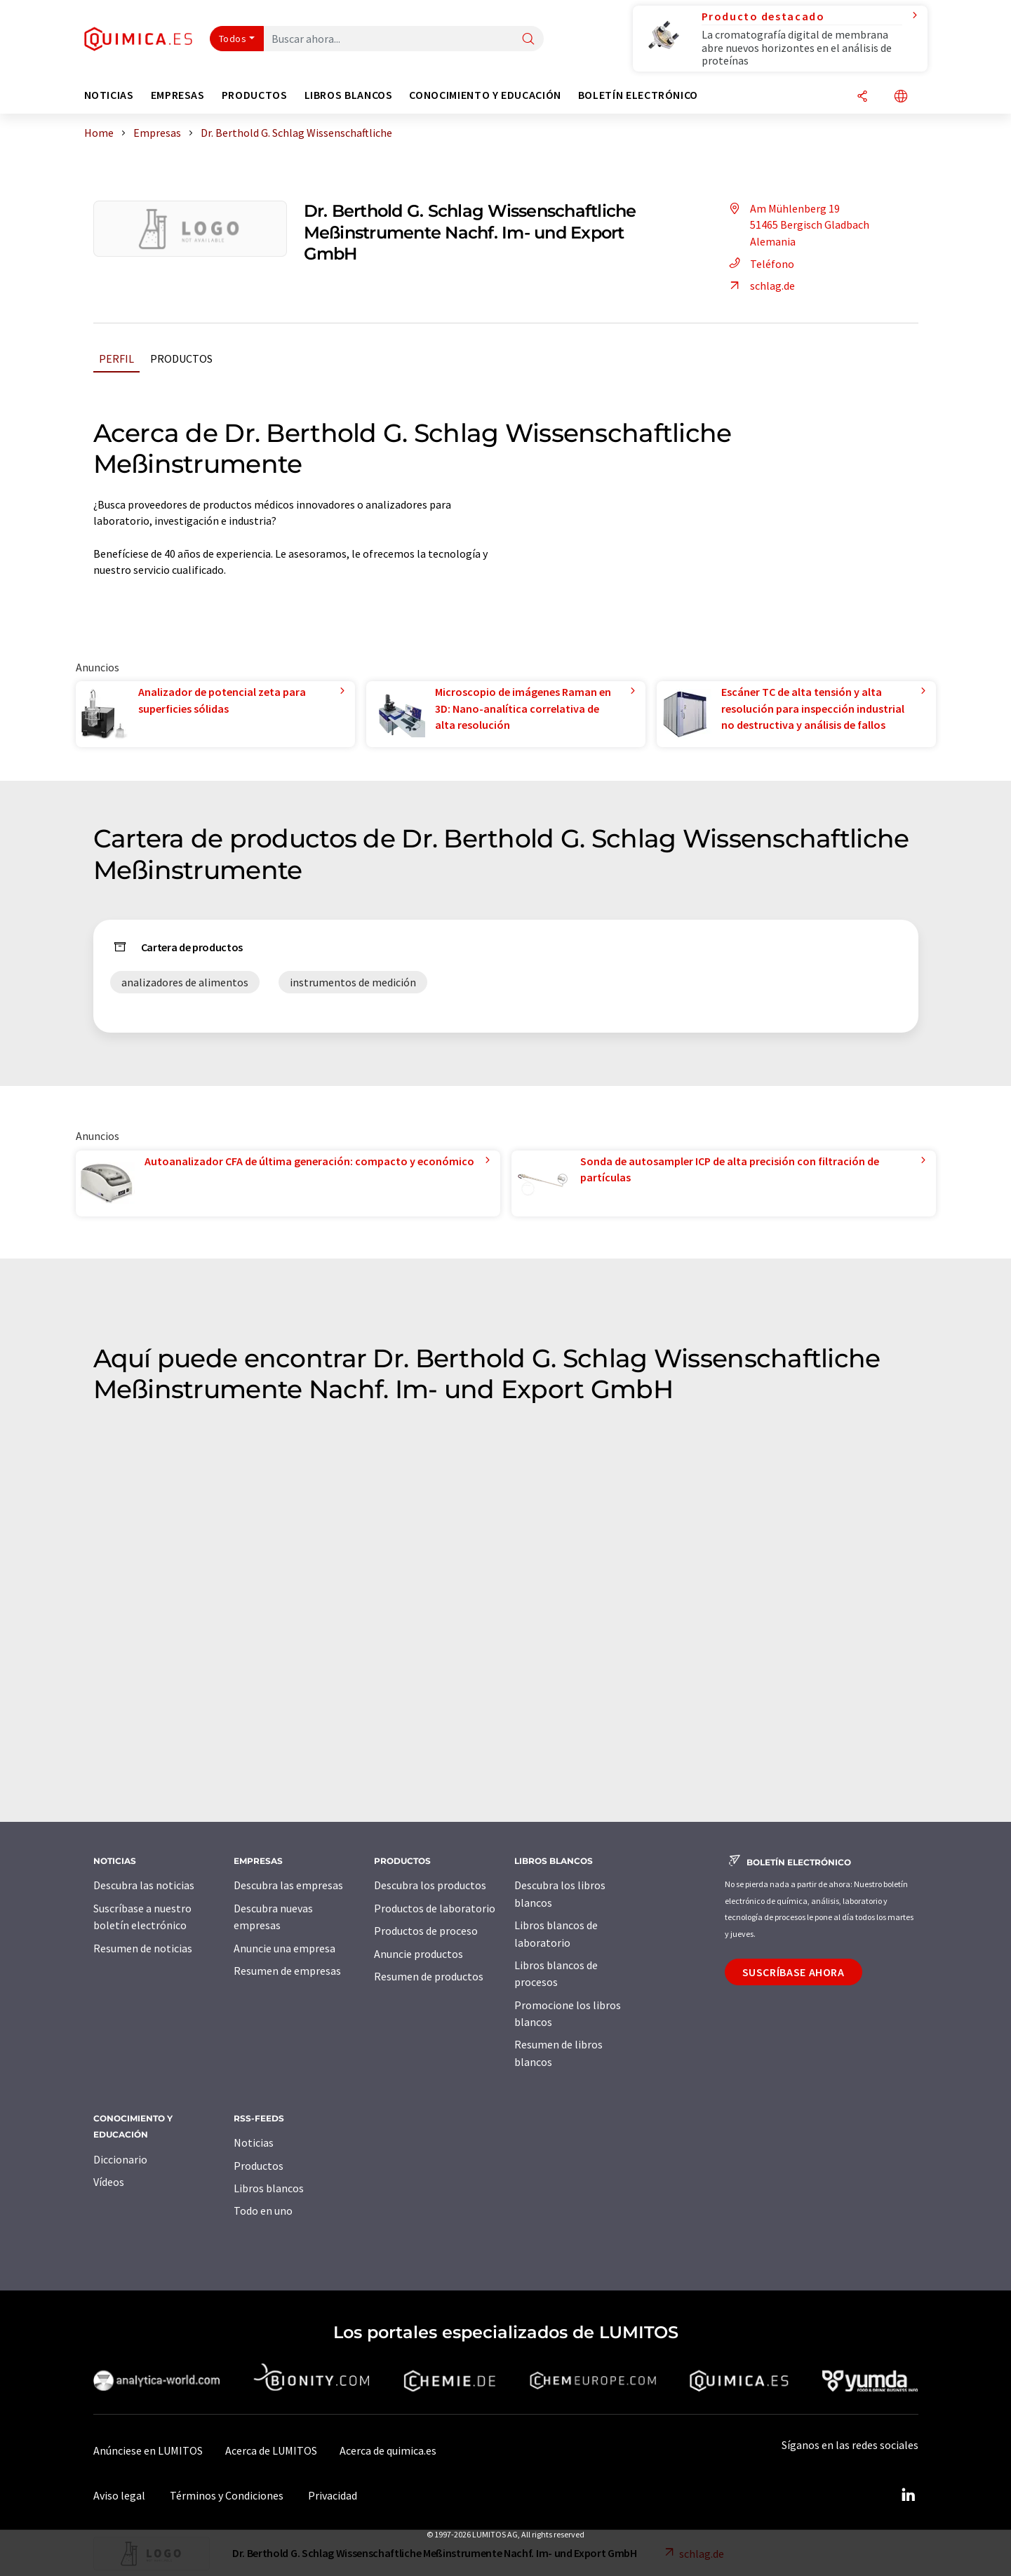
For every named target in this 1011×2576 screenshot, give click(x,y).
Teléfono (759, 264)
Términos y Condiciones (226, 2495)
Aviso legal (119, 2495)
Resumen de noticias (142, 1948)
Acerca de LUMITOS (271, 2450)
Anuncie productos (418, 1954)
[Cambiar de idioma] (901, 97)
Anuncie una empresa (284, 1948)
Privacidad (332, 2495)
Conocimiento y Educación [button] (485, 95)
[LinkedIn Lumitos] (908, 2495)
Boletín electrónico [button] (638, 95)
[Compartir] (862, 97)
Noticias (254, 2142)
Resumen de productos (428, 1976)
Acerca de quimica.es (388, 2450)
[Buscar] (528, 40)
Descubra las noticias (143, 1885)
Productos (181, 358)
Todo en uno (263, 2210)
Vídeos (108, 2182)
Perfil (116, 358)
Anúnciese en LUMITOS (148, 2450)
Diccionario (120, 2159)
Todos (233, 38)
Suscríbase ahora (793, 1972)
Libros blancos (269, 2188)
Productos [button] (255, 95)
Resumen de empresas (287, 1971)
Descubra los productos (430, 1885)
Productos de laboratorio (434, 1908)
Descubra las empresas (288, 1885)
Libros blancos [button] (348, 95)
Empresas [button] (178, 95)
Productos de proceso (426, 1931)
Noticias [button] (109, 95)
